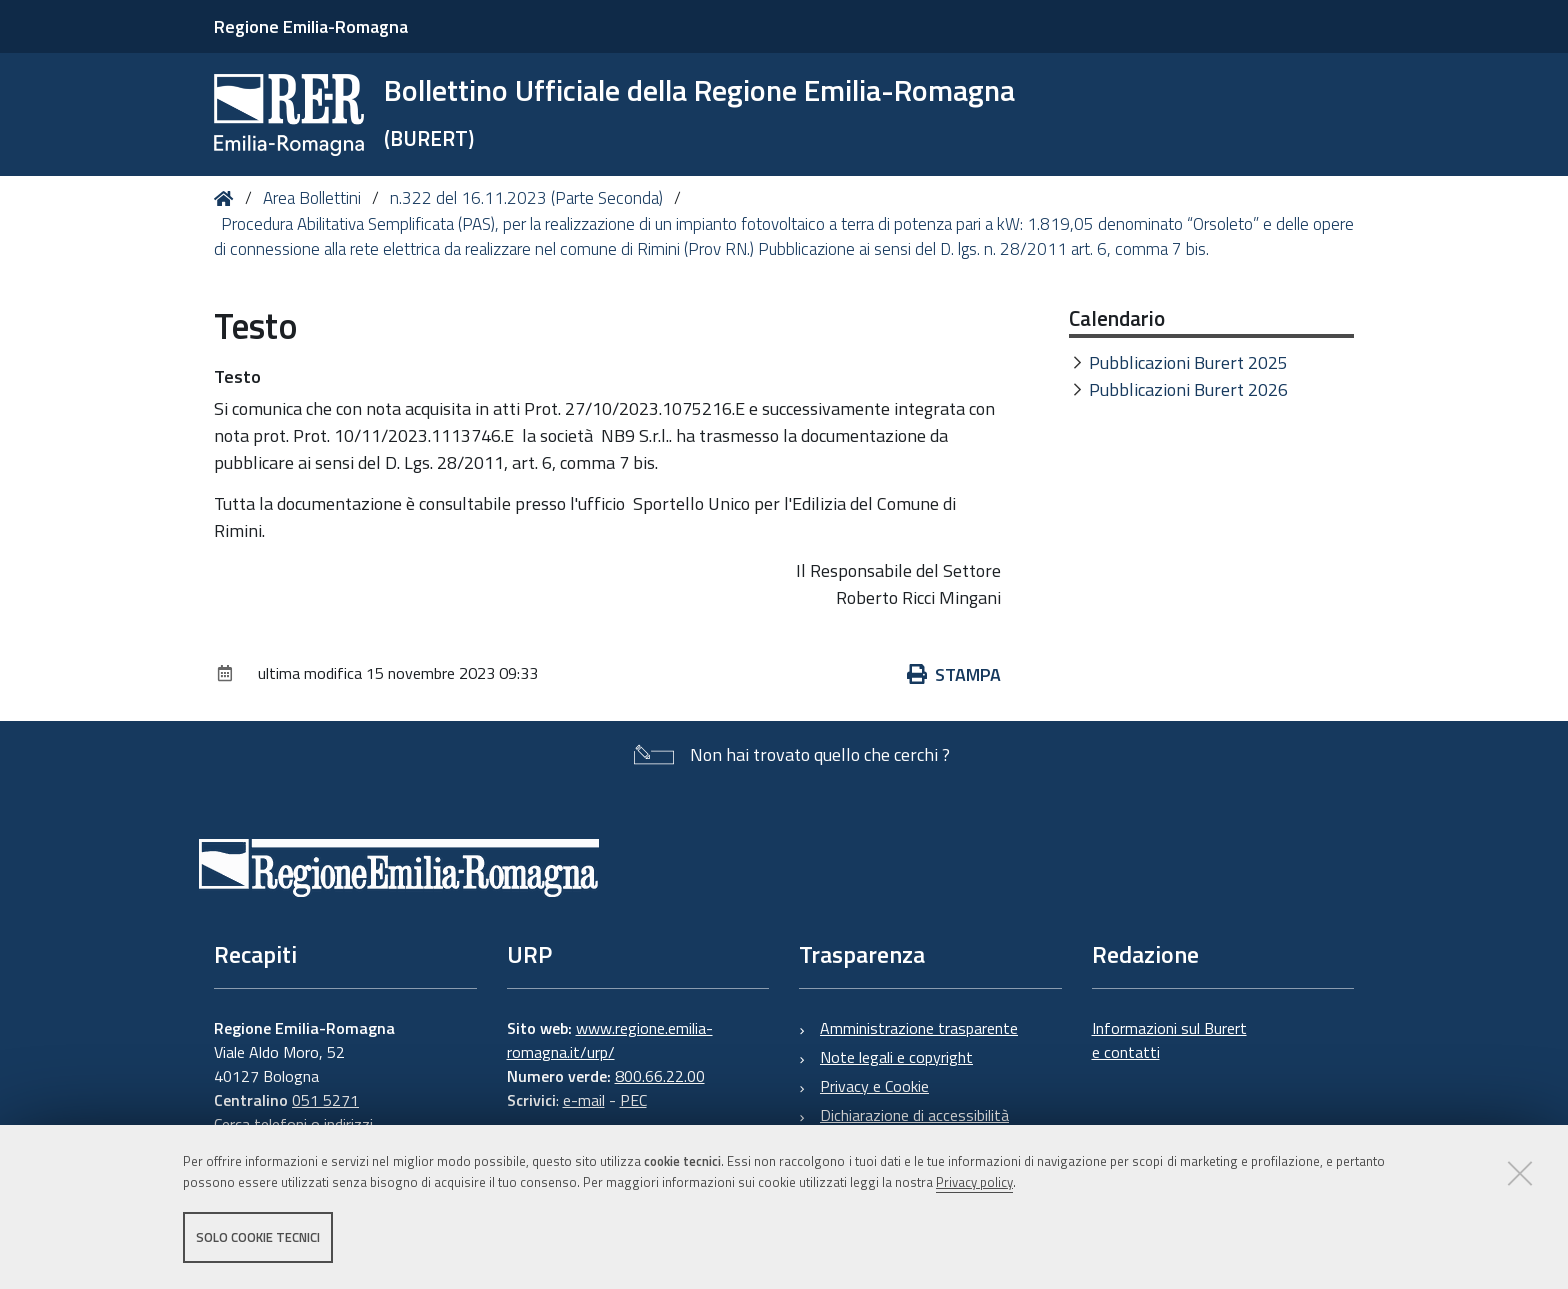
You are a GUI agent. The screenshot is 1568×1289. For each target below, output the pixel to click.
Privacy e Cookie (874, 1086)
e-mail (584, 1100)
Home (227, 198)
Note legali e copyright (896, 1057)
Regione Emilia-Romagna (311, 26)
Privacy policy (974, 1182)
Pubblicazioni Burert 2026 (1188, 389)
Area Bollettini (312, 198)
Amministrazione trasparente (919, 1028)
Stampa (954, 674)
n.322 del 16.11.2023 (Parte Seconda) (526, 198)
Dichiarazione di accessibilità (914, 1115)
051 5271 (325, 1100)
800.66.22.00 (660, 1076)
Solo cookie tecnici (258, 1237)
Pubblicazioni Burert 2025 (1188, 362)
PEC (633, 1100)
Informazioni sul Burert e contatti (1169, 1040)
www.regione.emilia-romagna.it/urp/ (610, 1040)
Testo (237, 376)
